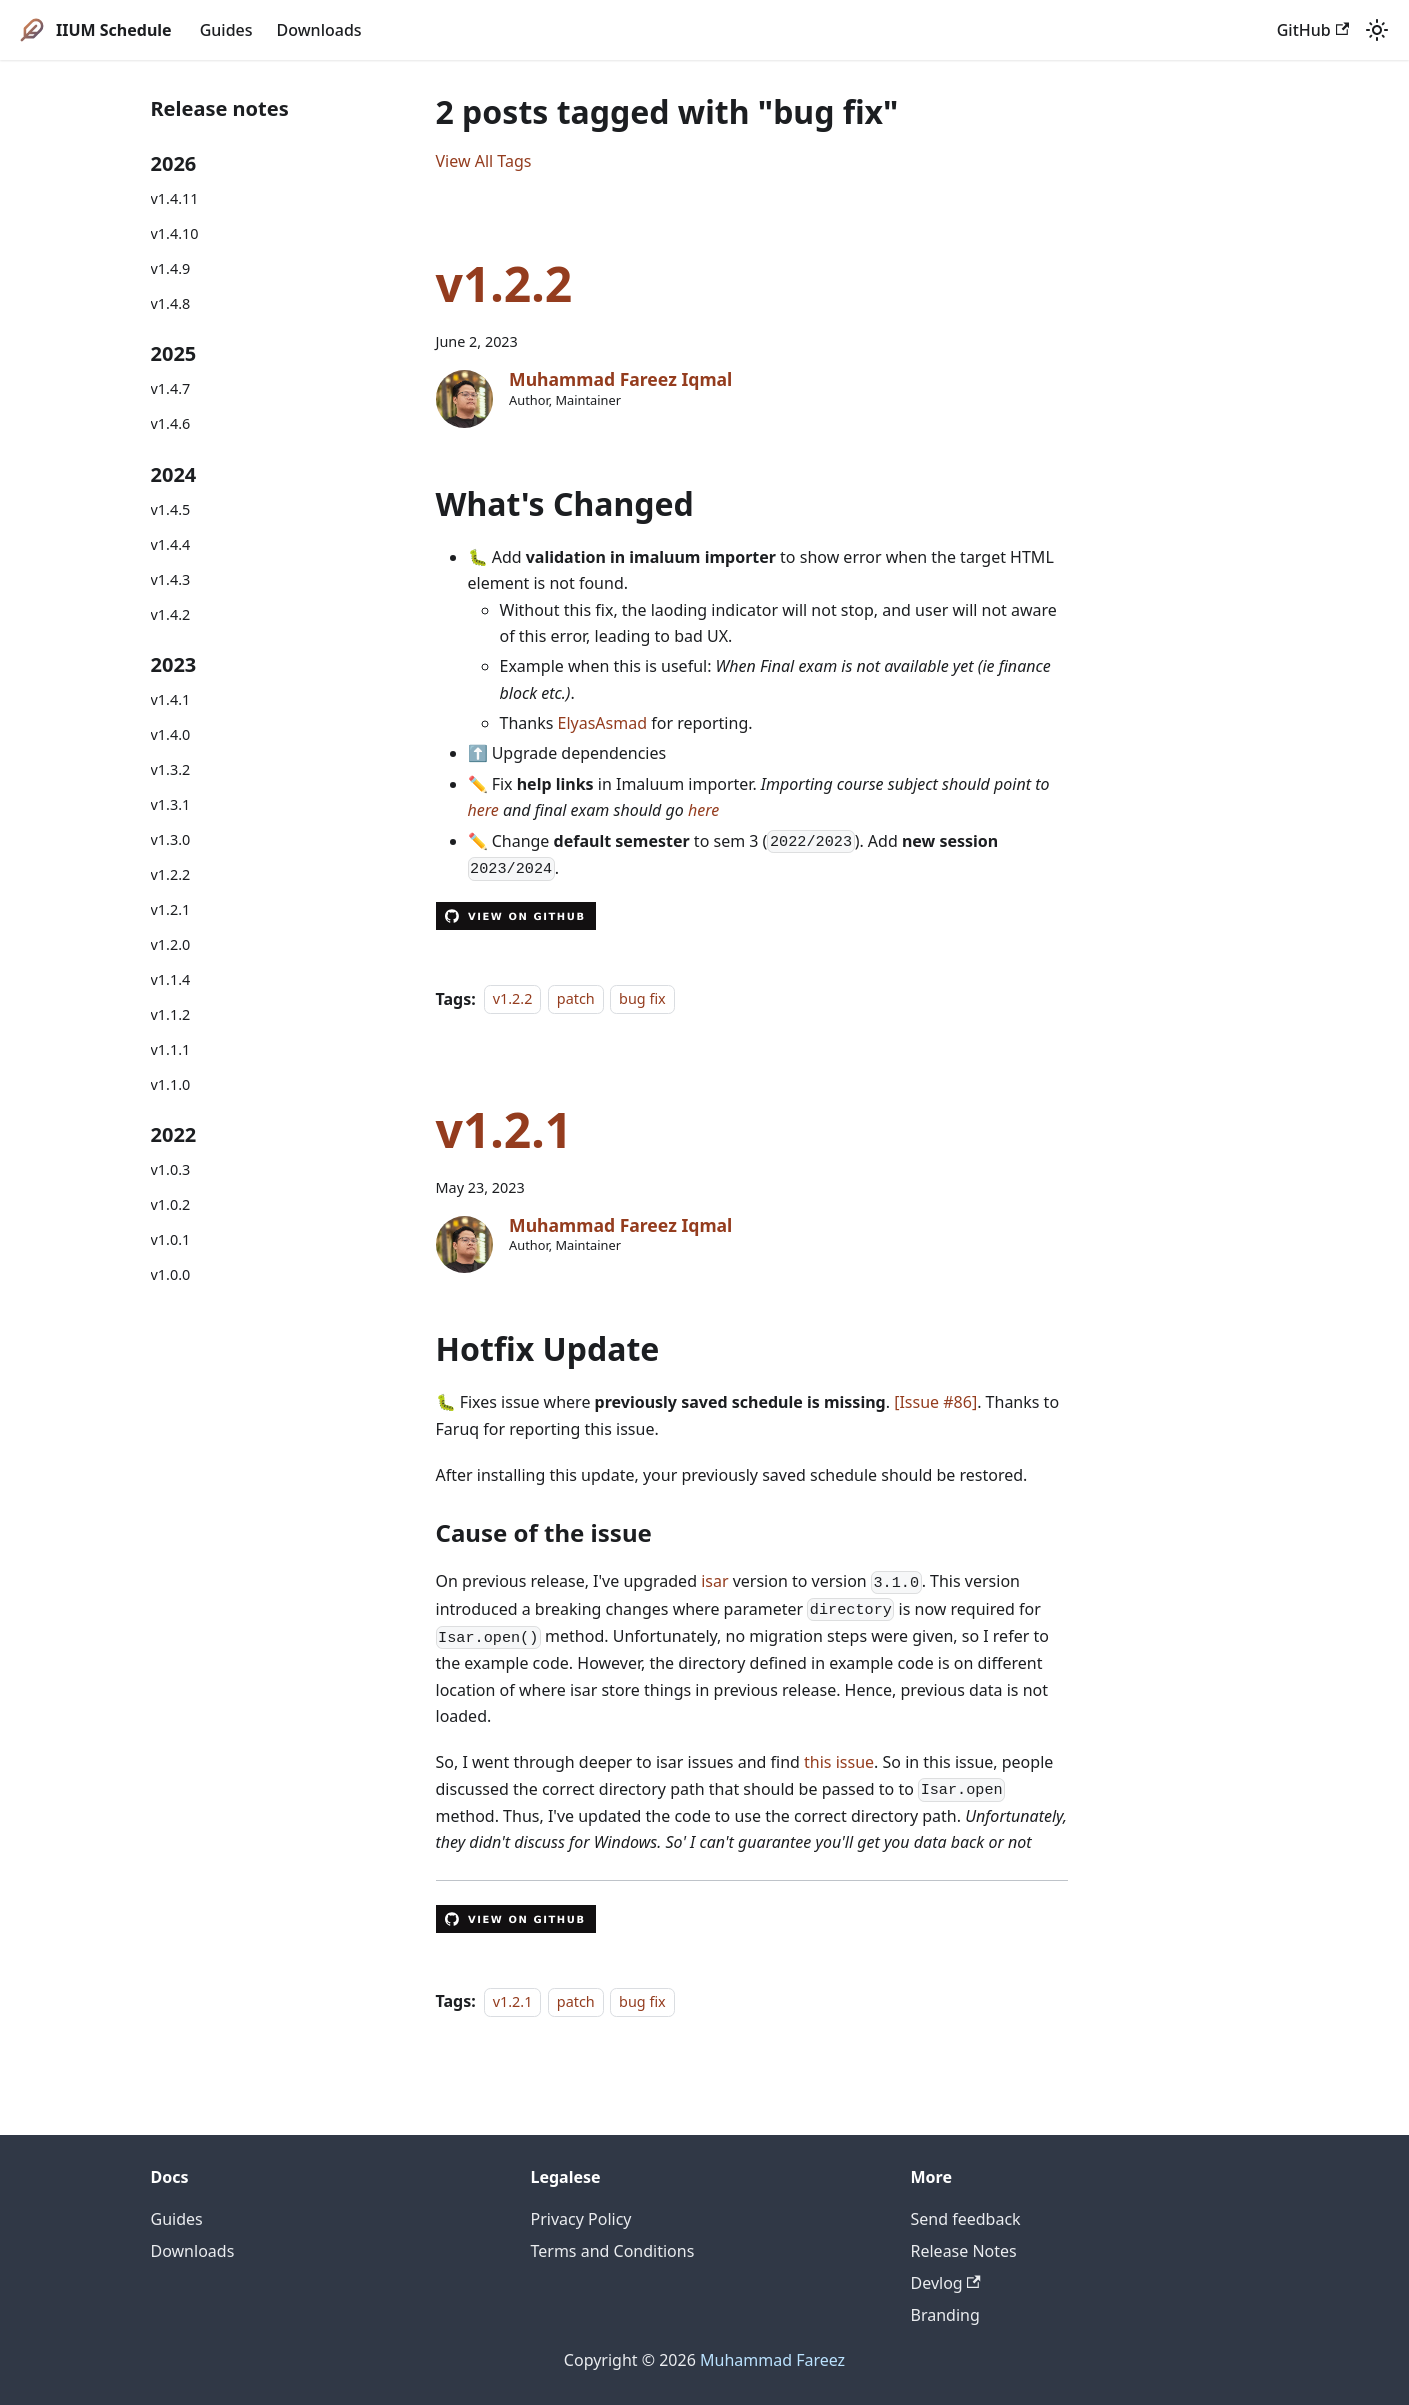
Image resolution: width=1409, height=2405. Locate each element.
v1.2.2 (171, 874)
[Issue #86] (935, 1402)
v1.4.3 (171, 579)
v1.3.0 (171, 839)
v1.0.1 (171, 1239)
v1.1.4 (171, 979)
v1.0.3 (171, 1169)
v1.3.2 (171, 769)
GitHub (1313, 30)
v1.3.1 (171, 804)
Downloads (319, 30)
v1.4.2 (171, 614)
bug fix (642, 999)
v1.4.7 (171, 388)
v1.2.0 (171, 944)
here (483, 810)
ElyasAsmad (603, 723)
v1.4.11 (175, 198)
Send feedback (966, 2219)
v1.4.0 (171, 734)
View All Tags (484, 161)
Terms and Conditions (613, 2251)
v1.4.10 (175, 233)
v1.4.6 (171, 423)
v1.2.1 (171, 909)
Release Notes (964, 2251)
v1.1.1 (171, 1049)
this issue (839, 1762)
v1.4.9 (171, 268)
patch (576, 999)
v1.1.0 (171, 1084)
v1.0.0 (171, 1274)
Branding (945, 2315)
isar (714, 1581)
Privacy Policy (581, 2219)
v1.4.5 (171, 509)
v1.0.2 (171, 1204)
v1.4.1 (171, 699)
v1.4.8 (171, 303)
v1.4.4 (171, 544)
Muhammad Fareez (772, 2360)
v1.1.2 (171, 1014)
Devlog (946, 2283)
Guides (226, 30)
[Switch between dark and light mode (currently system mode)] (1377, 30)
